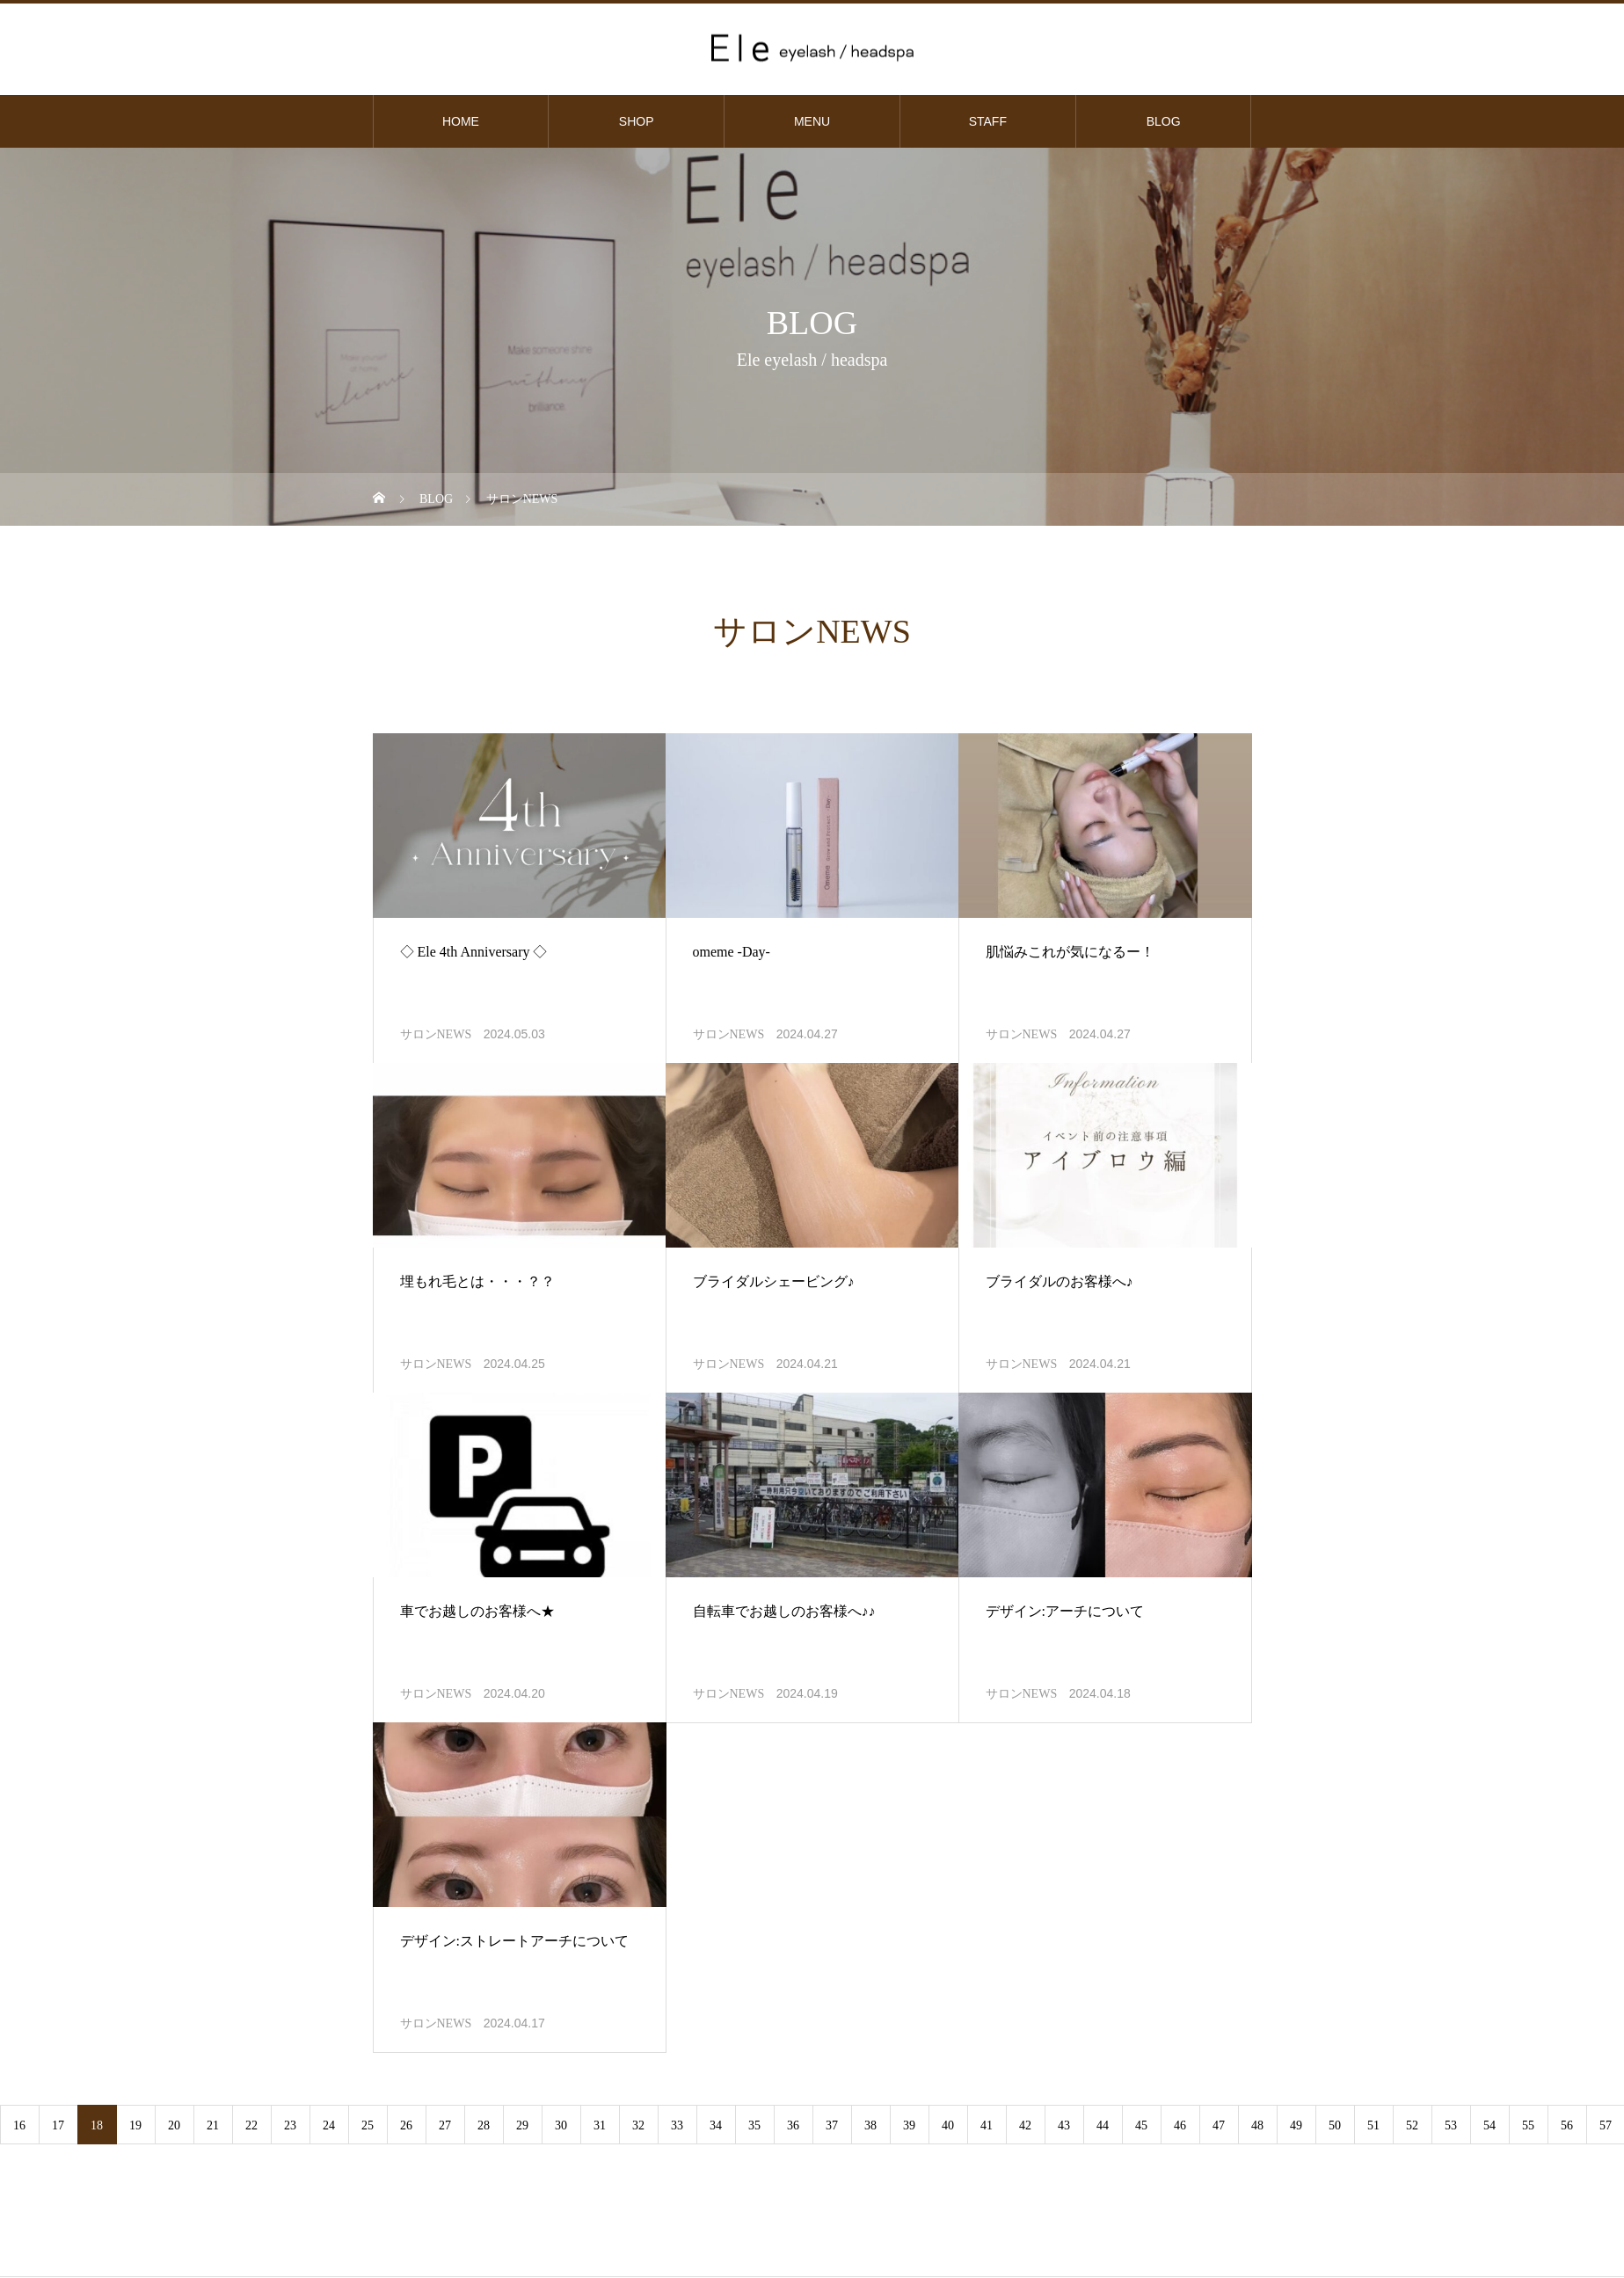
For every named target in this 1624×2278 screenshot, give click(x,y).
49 (1296, 2125)
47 (1219, 2125)
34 (716, 2125)
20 (174, 2125)
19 (135, 2125)
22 (251, 2125)
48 (1257, 2125)
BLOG (1164, 121)
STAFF (988, 121)
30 (561, 2125)
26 (406, 2125)
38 (870, 2125)
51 (1373, 2125)
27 (445, 2125)
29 (522, 2125)
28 (483, 2125)
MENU (812, 121)
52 (1412, 2125)
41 (986, 2125)
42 (1025, 2125)
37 (832, 2125)
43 (1064, 2125)
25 (367, 2125)
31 (600, 2125)
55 (1528, 2125)
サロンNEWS (436, 1034)
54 (1489, 2125)
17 (58, 2125)
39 (909, 2125)
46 (1180, 2125)
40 (948, 2125)
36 (793, 2125)
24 (329, 2125)
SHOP (636, 121)
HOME (460, 121)
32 (638, 2125)
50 (1335, 2125)
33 (677, 2125)
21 (213, 2125)
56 (1567, 2125)
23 (290, 2125)
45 (1141, 2125)
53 (1451, 2125)
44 (1102, 2125)
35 (754, 2125)
